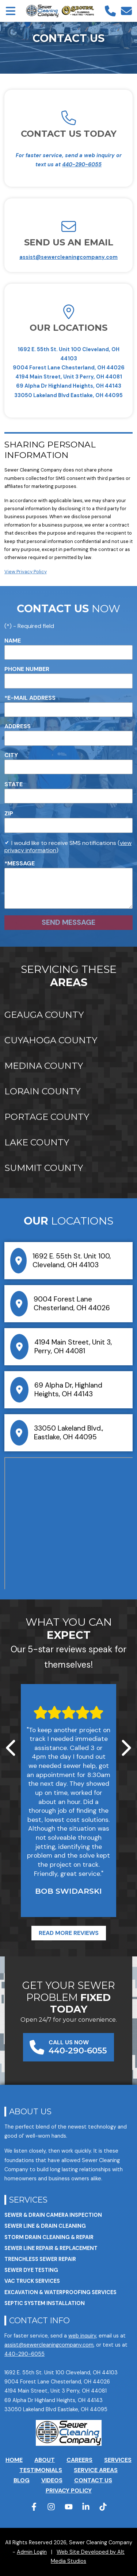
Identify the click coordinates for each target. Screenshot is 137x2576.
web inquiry (82, 2335)
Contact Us (93, 2480)
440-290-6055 (82, 164)
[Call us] (110, 10)
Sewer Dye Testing (31, 2270)
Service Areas (96, 2470)
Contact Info (39, 2320)
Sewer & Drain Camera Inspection (53, 2215)
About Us (30, 2111)
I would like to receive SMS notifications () (68, 846)
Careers (79, 2460)
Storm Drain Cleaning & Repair (49, 2237)
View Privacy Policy (25, 572)
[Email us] (126, 10)
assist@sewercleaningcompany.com (68, 257)
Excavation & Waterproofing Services (60, 2292)
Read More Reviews (69, 1933)
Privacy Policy (69, 2490)
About (44, 2460)
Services (28, 2199)
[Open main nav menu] (10, 10)
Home (14, 2460)
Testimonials (40, 2470)
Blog (22, 2480)
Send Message (68, 922)
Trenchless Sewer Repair (40, 2259)
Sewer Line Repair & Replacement (51, 2248)
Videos (51, 2480)
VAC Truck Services (32, 2281)
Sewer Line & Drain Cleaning (45, 2226)
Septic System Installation (44, 2303)
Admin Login (32, 2552)
